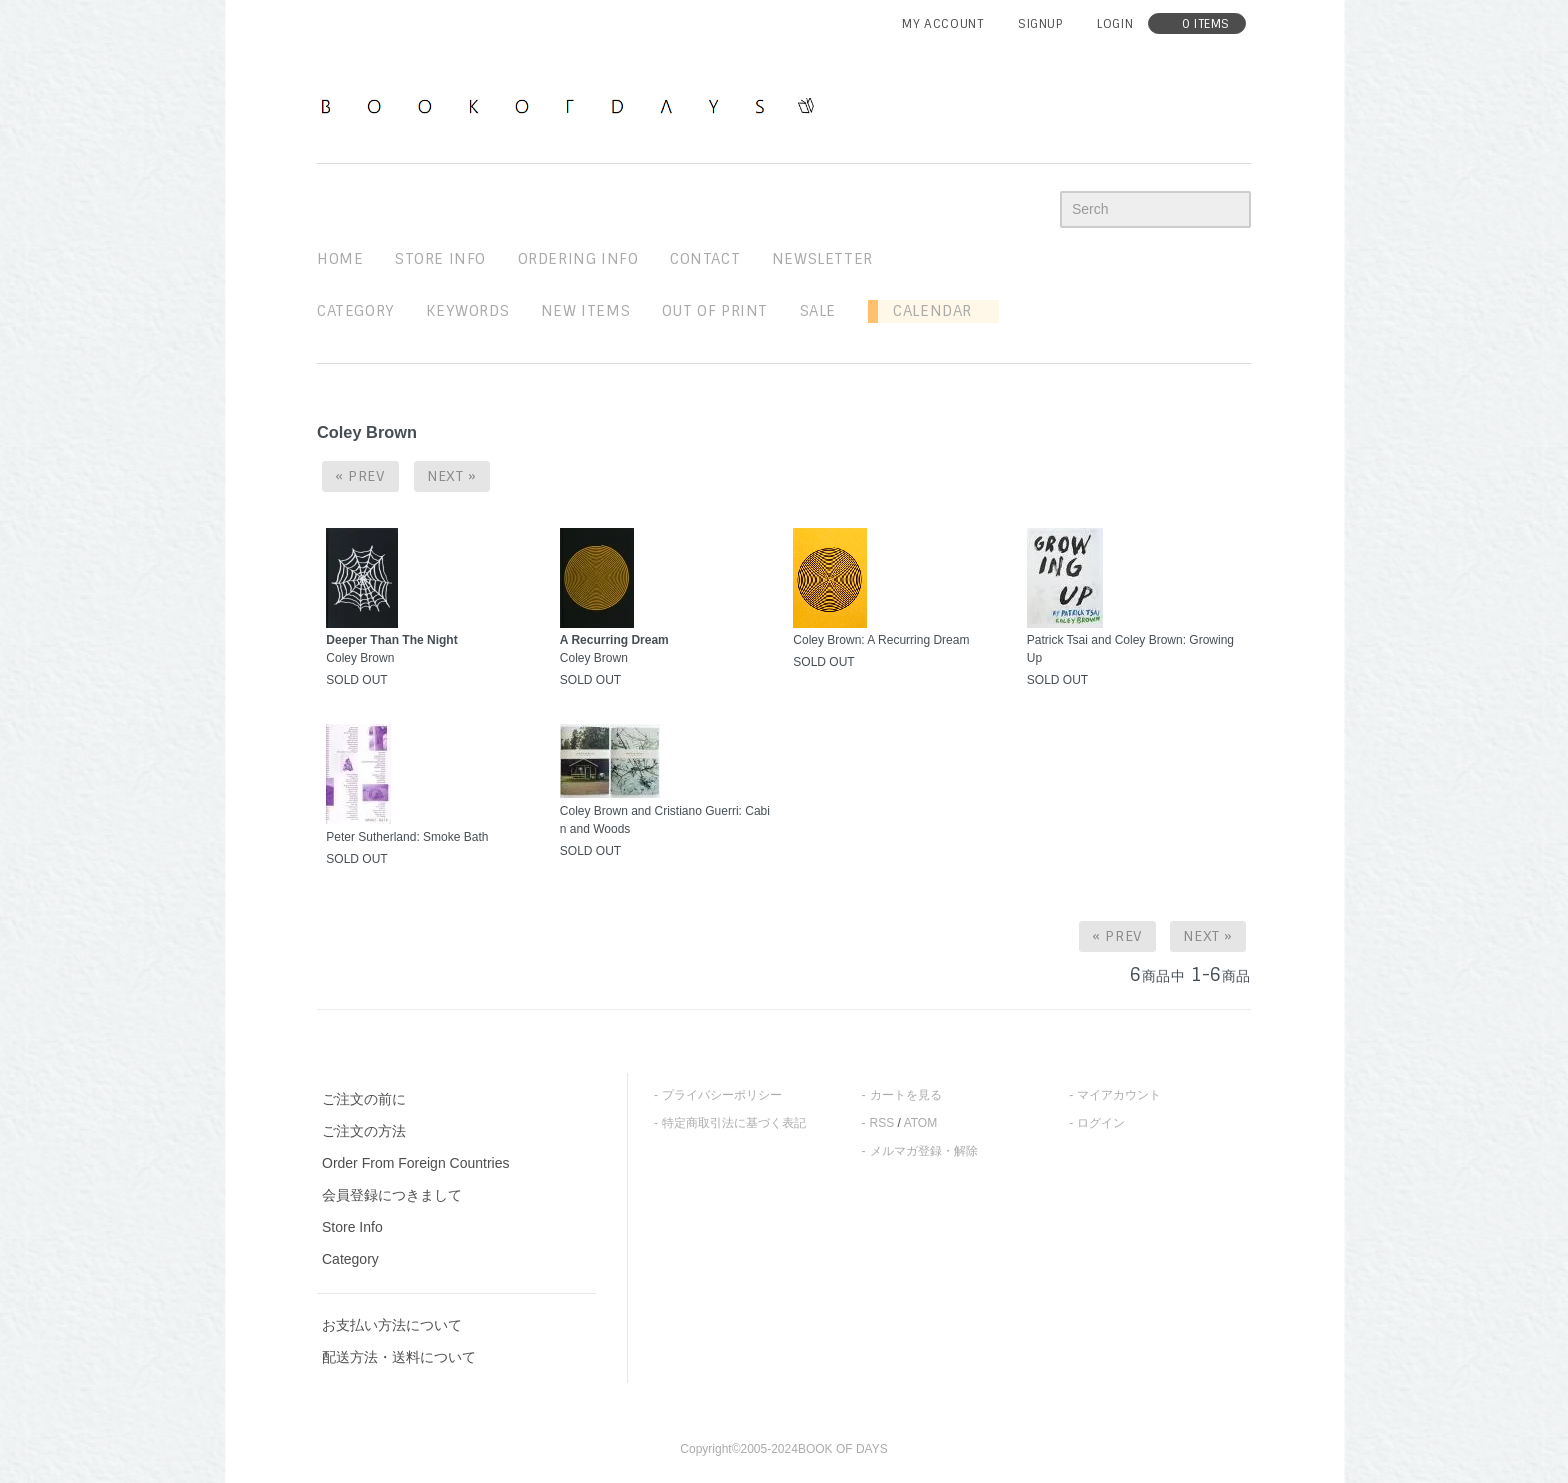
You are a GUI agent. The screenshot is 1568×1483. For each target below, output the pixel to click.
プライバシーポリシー (722, 1095)
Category (356, 311)
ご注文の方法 (364, 1131)
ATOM (921, 1123)
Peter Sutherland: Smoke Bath (407, 837)
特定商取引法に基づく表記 (734, 1123)
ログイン (1101, 1123)
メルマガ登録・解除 (924, 1151)
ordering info (578, 259)
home (340, 259)
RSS (882, 1123)
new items (585, 311)
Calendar (925, 311)
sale (818, 311)
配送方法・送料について (399, 1357)
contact (705, 259)
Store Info (352, 1227)
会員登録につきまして (392, 1195)
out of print (715, 311)
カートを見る (906, 1095)
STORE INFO (440, 259)
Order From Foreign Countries (416, 1163)
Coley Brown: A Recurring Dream (881, 640)
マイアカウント (1119, 1095)
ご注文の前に (364, 1099)
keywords (467, 311)
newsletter (822, 259)
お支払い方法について (392, 1325)
